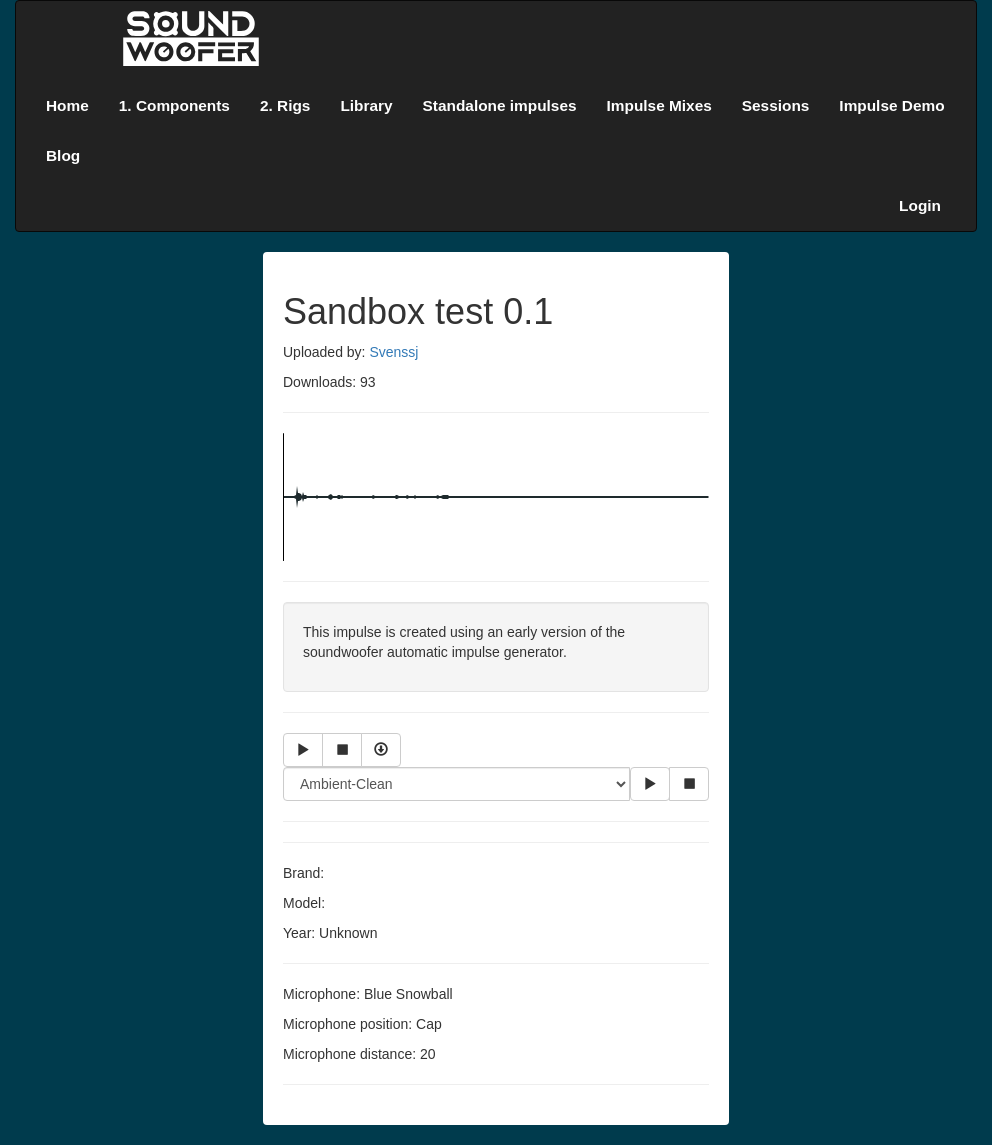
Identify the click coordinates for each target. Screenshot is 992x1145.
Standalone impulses (500, 105)
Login (920, 205)
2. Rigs (285, 105)
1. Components (174, 105)
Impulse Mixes (659, 105)
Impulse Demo (891, 105)
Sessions (776, 105)
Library (366, 105)
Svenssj (393, 352)
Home (67, 105)
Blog (63, 155)
